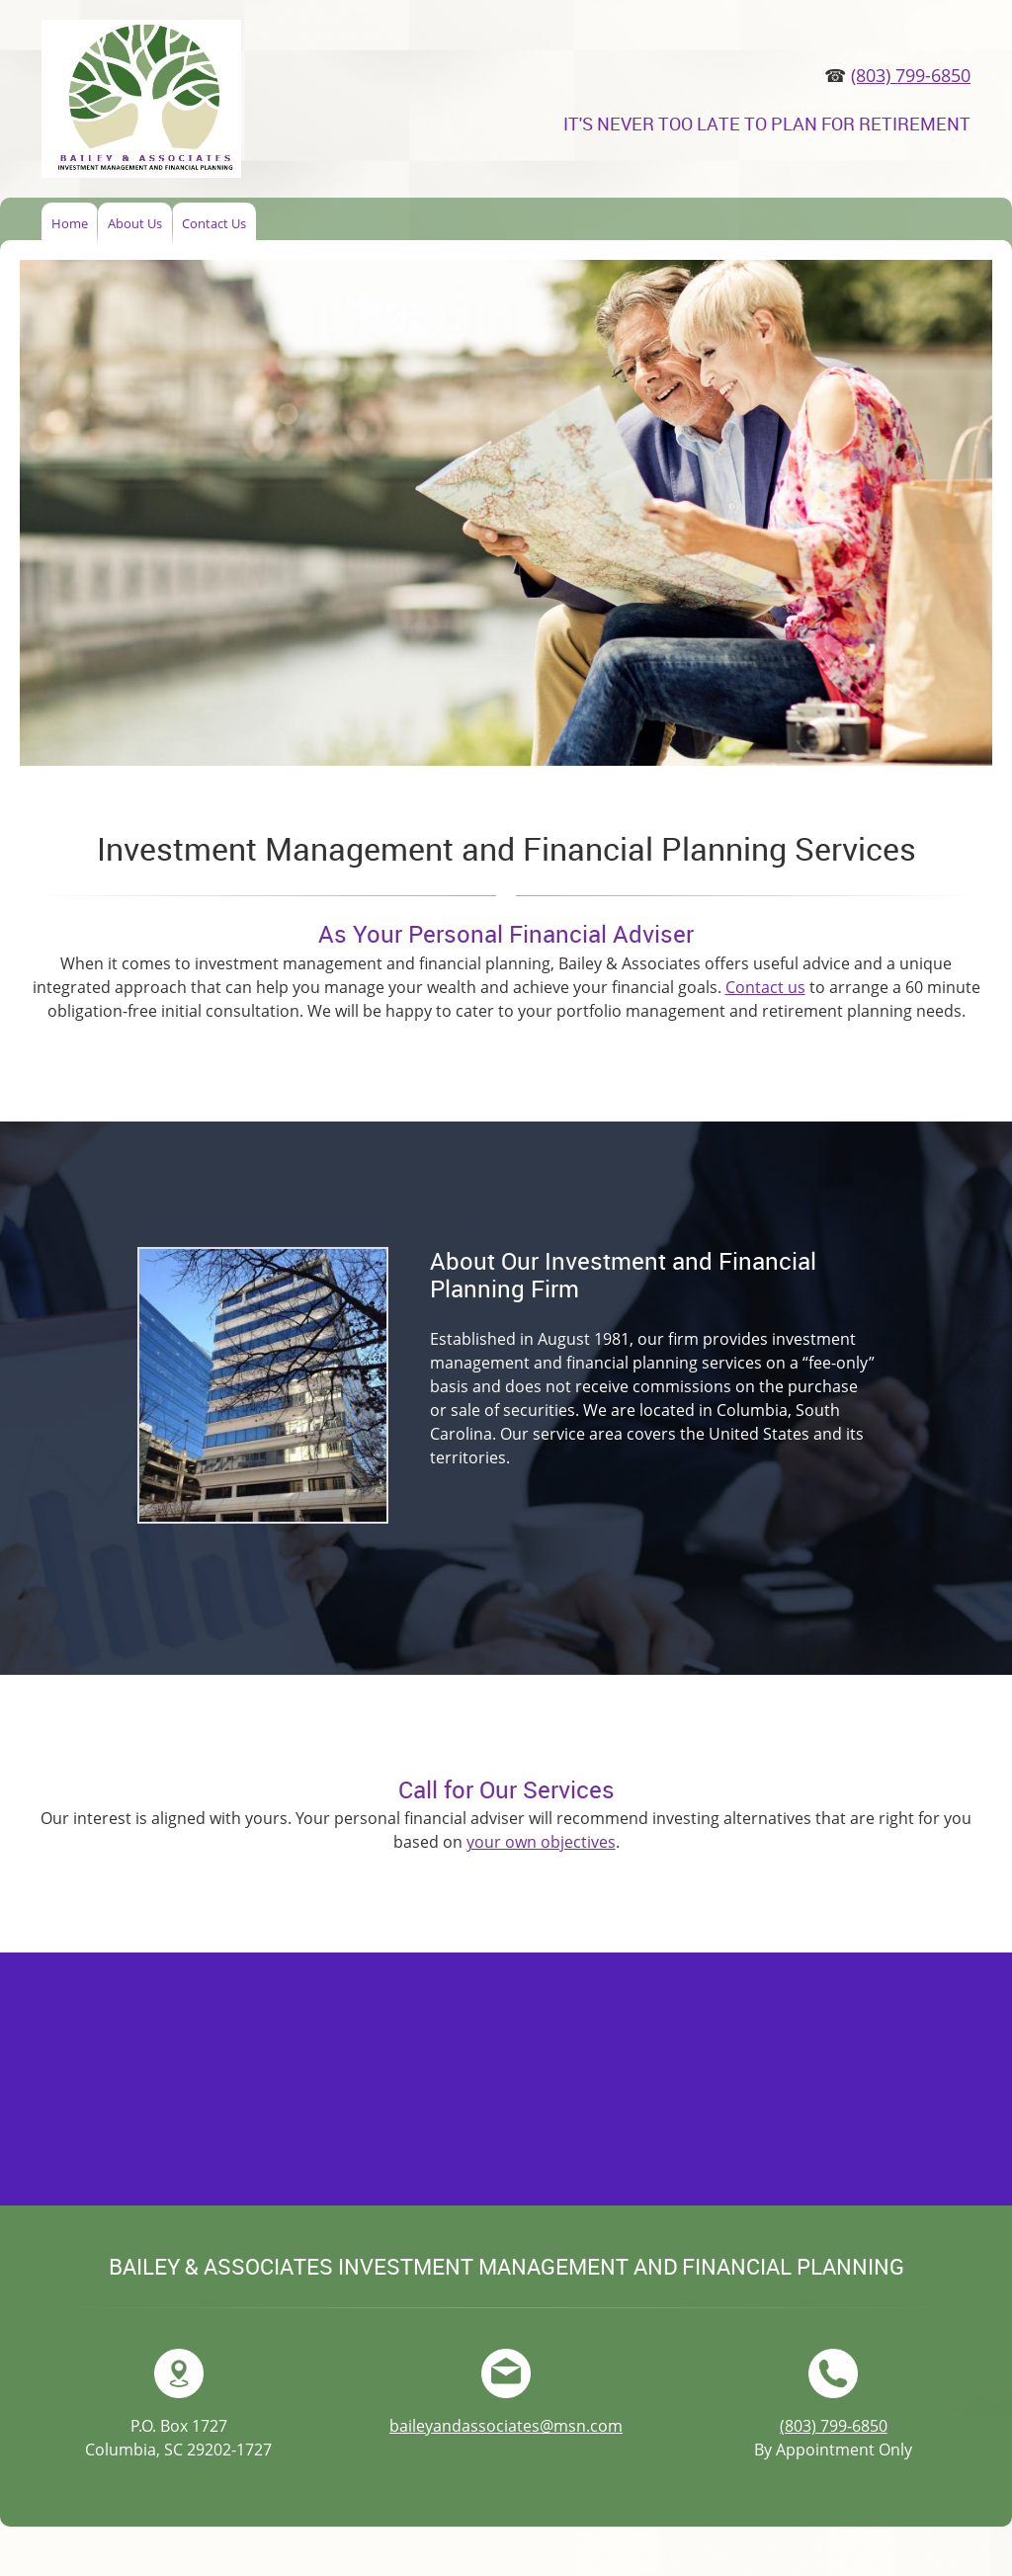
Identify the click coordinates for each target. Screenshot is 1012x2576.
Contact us (765, 987)
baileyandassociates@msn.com (506, 2426)
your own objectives (541, 1842)
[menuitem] (70, 225)
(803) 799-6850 (910, 75)
